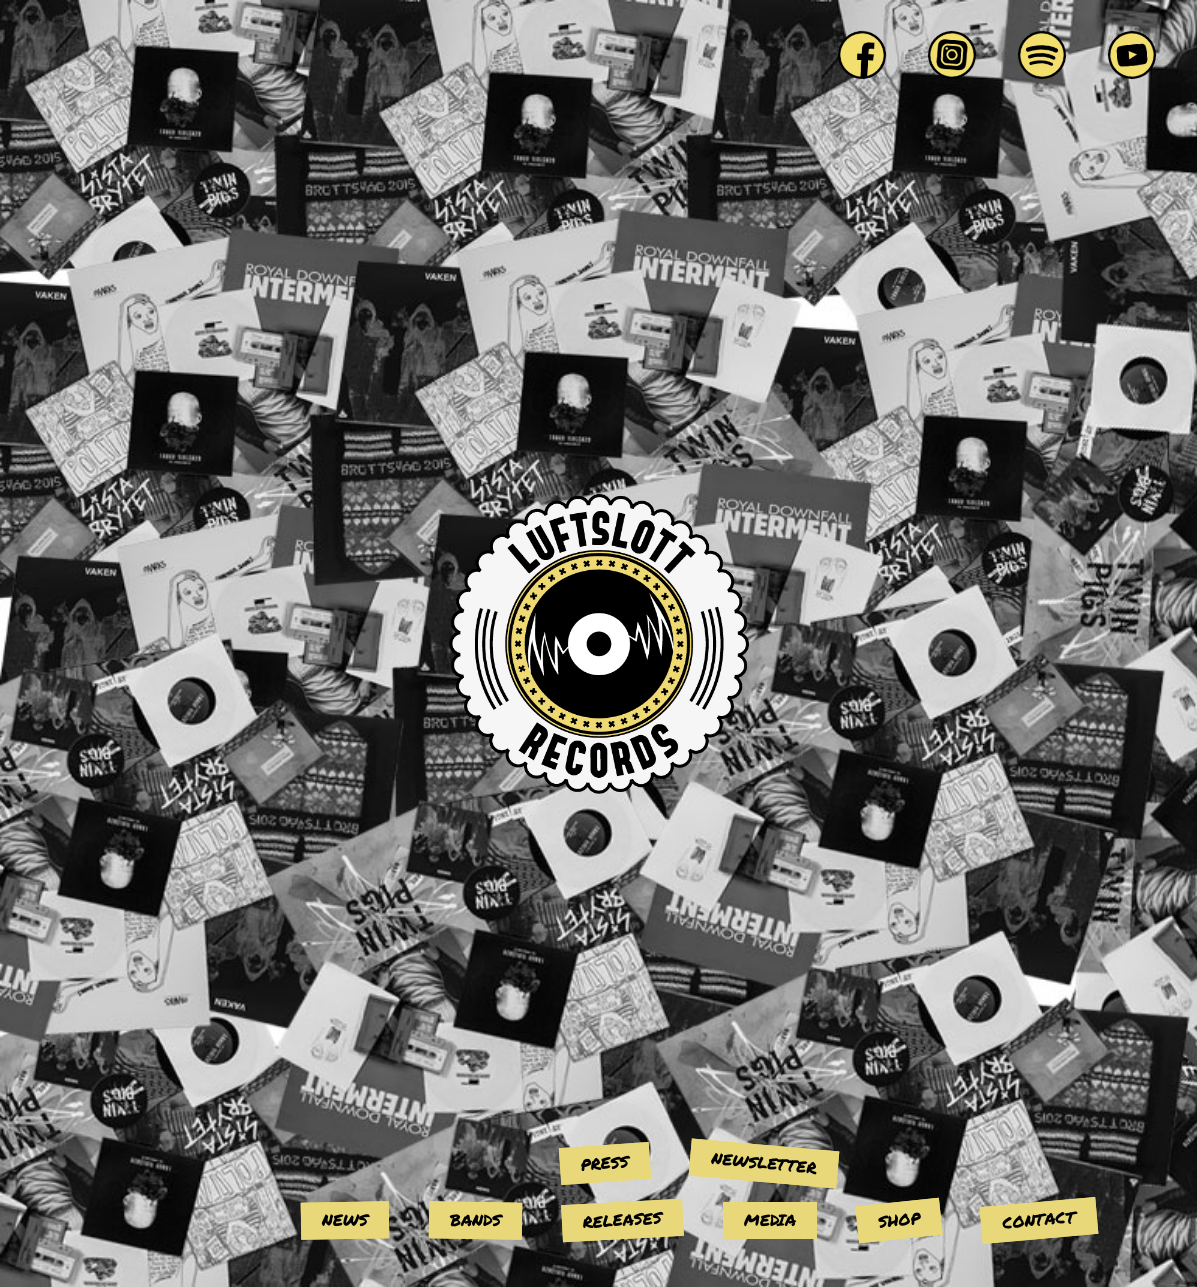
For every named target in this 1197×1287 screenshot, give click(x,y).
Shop (898, 1219)
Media (770, 1219)
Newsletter (764, 1162)
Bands (474, 1220)
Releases (622, 1219)
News (344, 1220)
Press (604, 1162)
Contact (1039, 1219)
